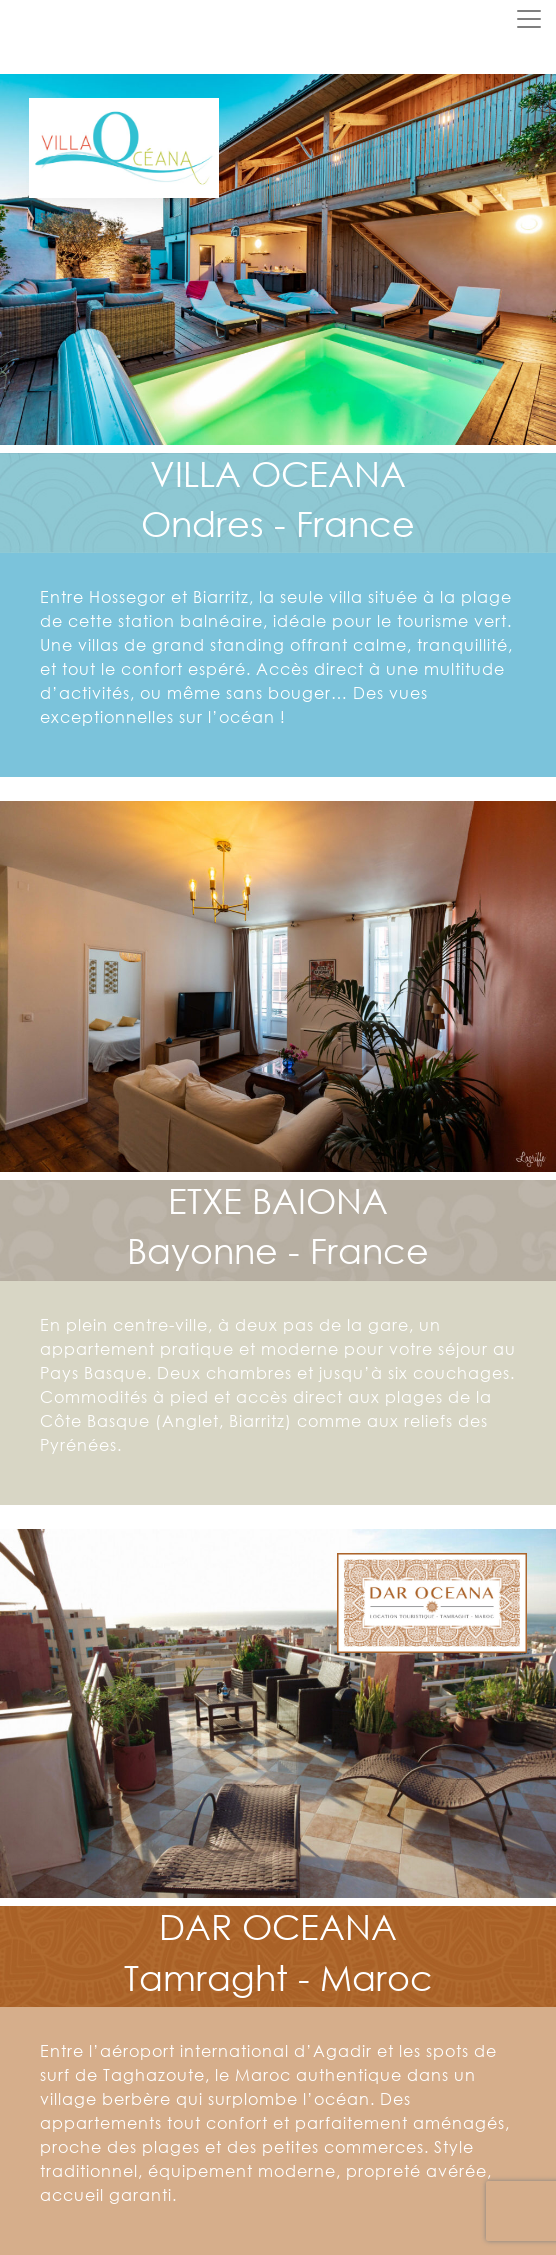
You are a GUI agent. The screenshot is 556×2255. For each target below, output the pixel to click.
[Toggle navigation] (529, 19)
